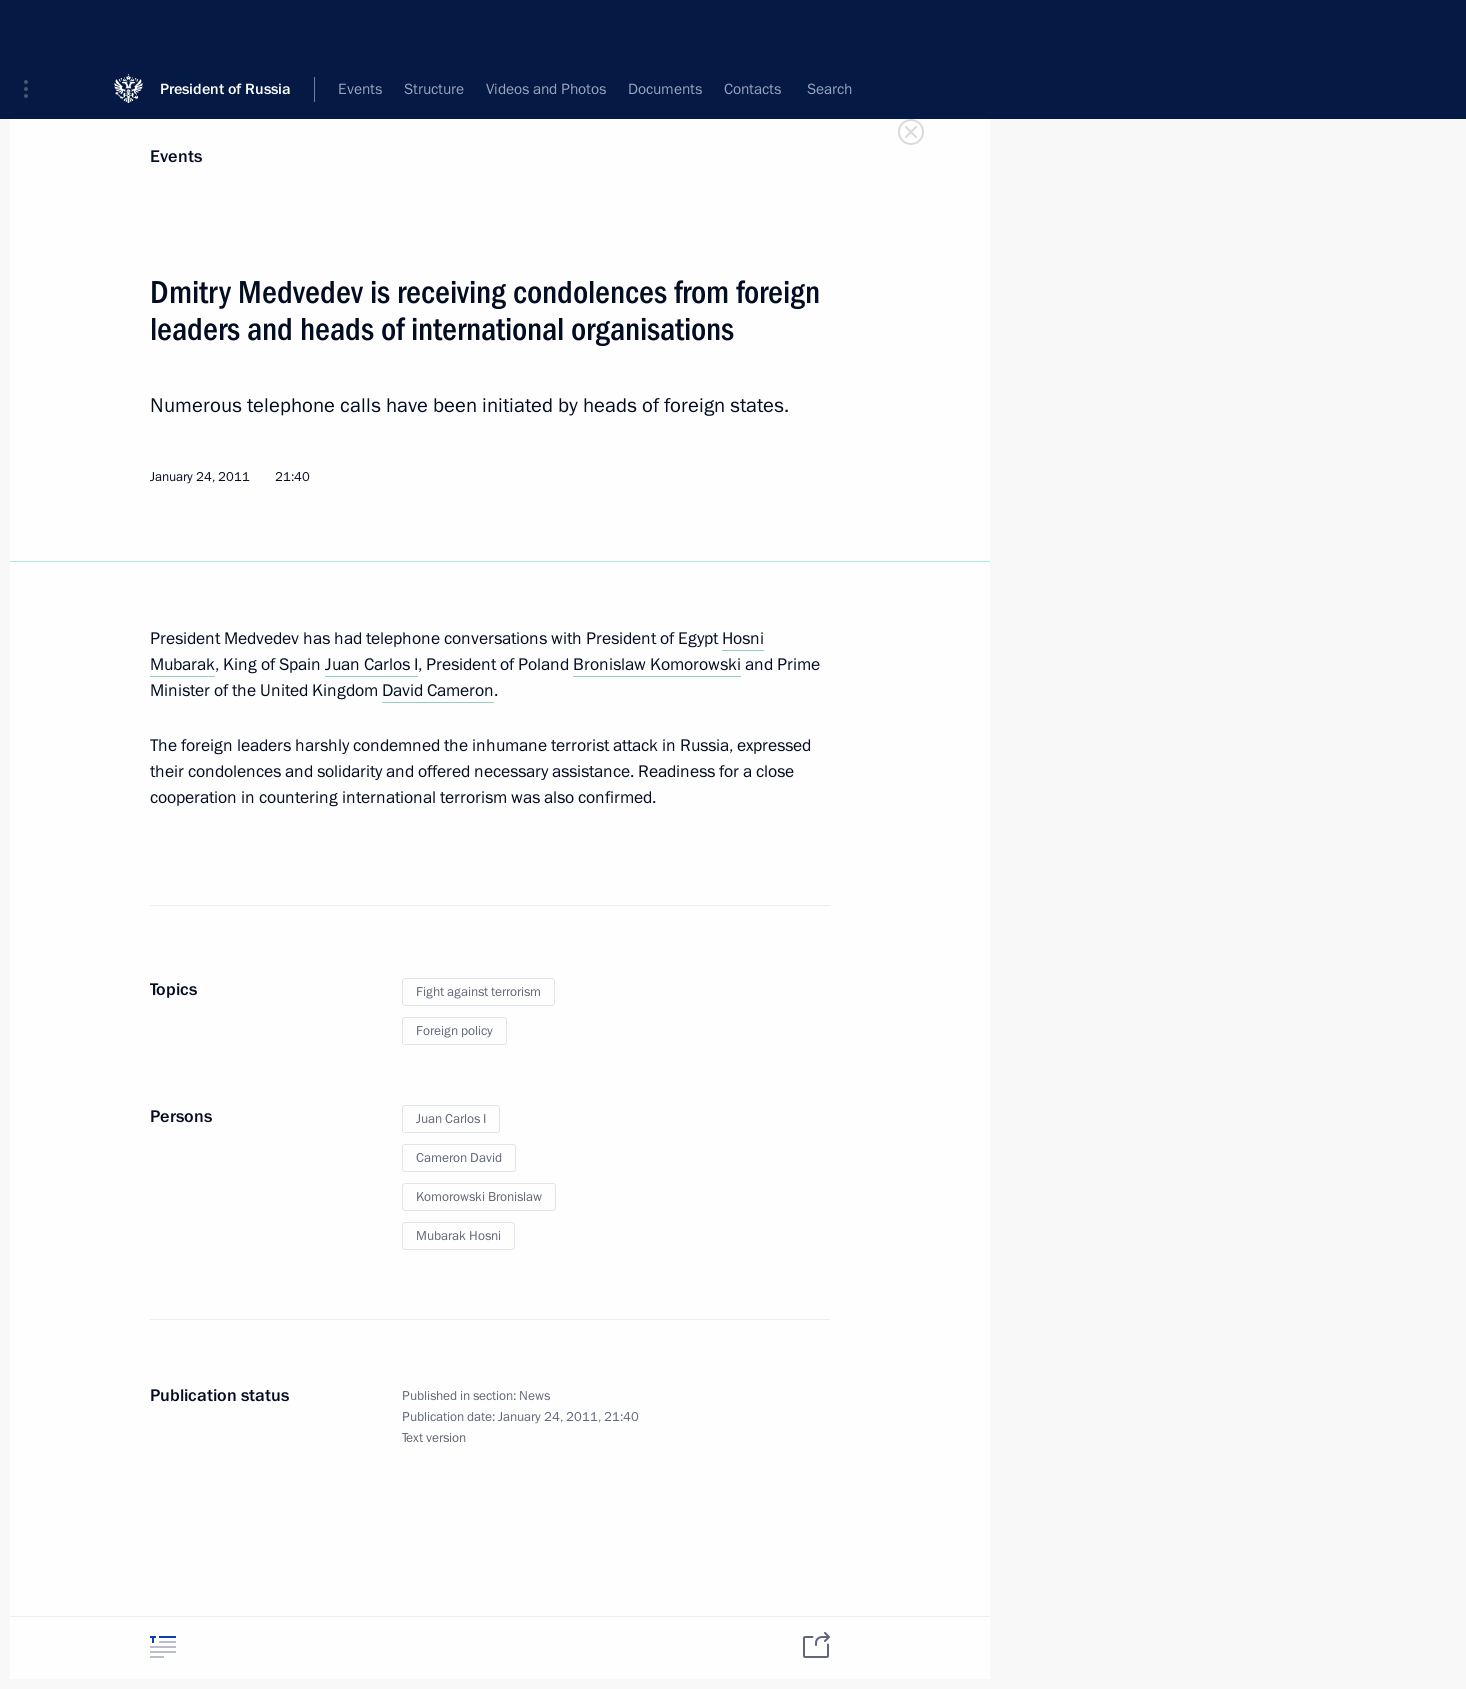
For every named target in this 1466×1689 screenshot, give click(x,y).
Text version (434, 1438)
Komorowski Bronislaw (479, 1197)
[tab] (163, 1646)
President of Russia (225, 29)
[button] (33, 30)
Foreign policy (454, 1031)
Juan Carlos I (371, 664)
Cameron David (459, 1158)
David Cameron (438, 690)
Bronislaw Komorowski (657, 664)
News (534, 1396)
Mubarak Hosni (458, 1236)
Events (176, 156)
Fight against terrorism (478, 992)
